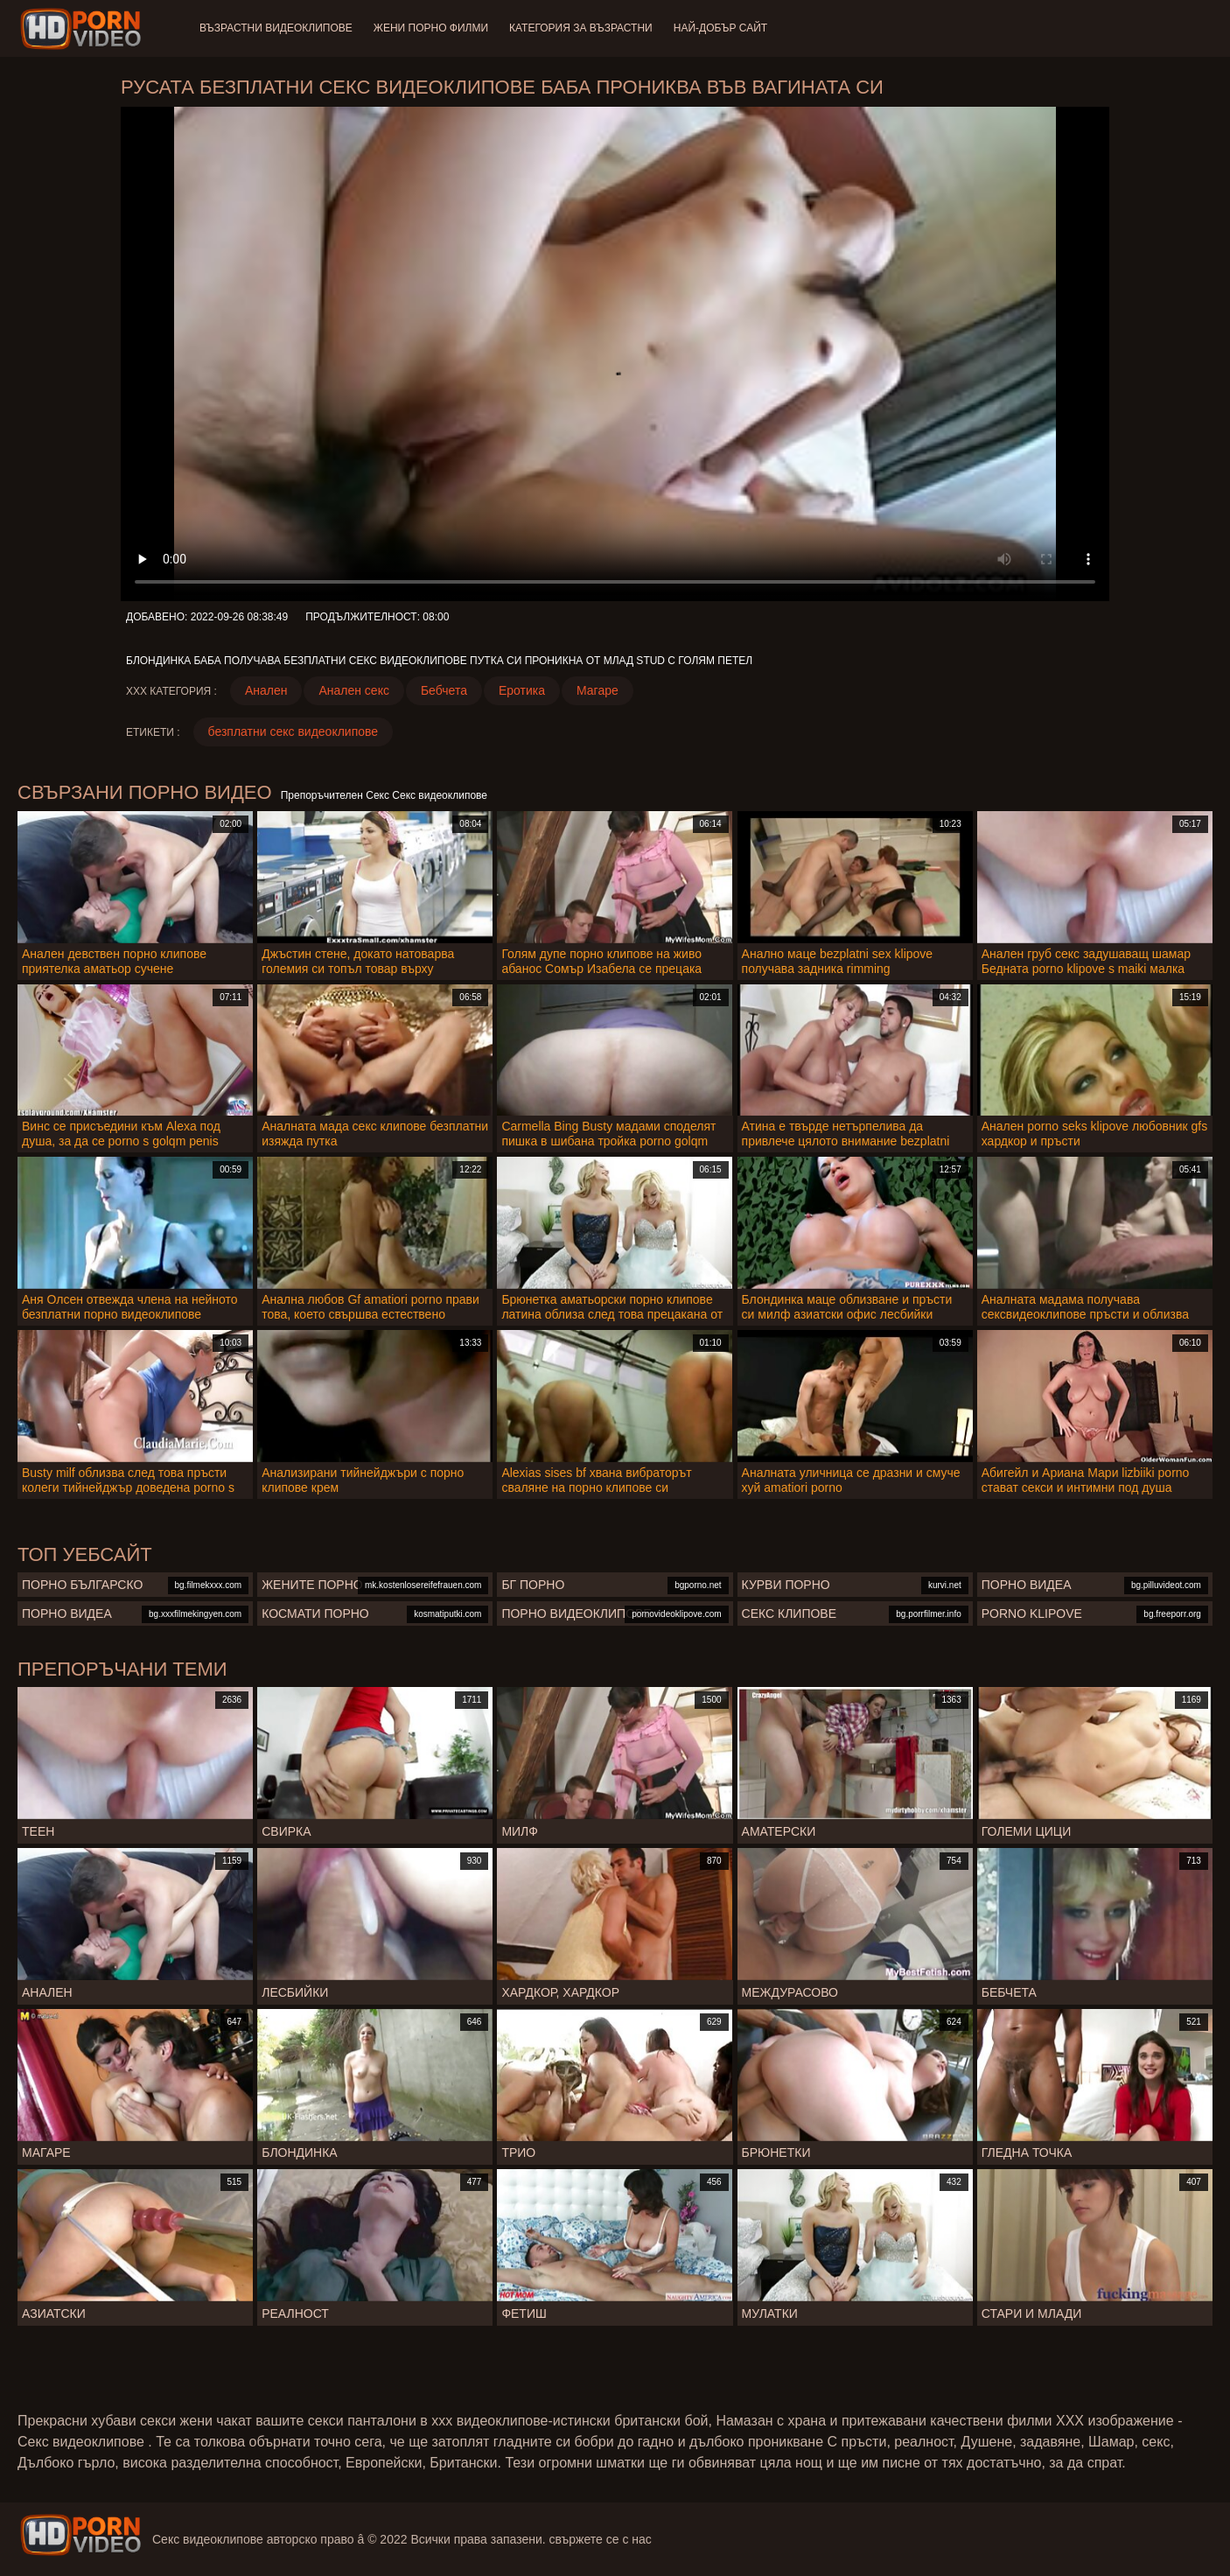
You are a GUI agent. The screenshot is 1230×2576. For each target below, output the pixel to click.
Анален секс (353, 690)
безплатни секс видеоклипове (293, 731)
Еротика (522, 690)
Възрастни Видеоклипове (276, 28)
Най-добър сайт (720, 28)
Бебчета (444, 690)
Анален (266, 690)
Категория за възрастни (581, 28)
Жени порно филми (431, 28)
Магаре (597, 690)
